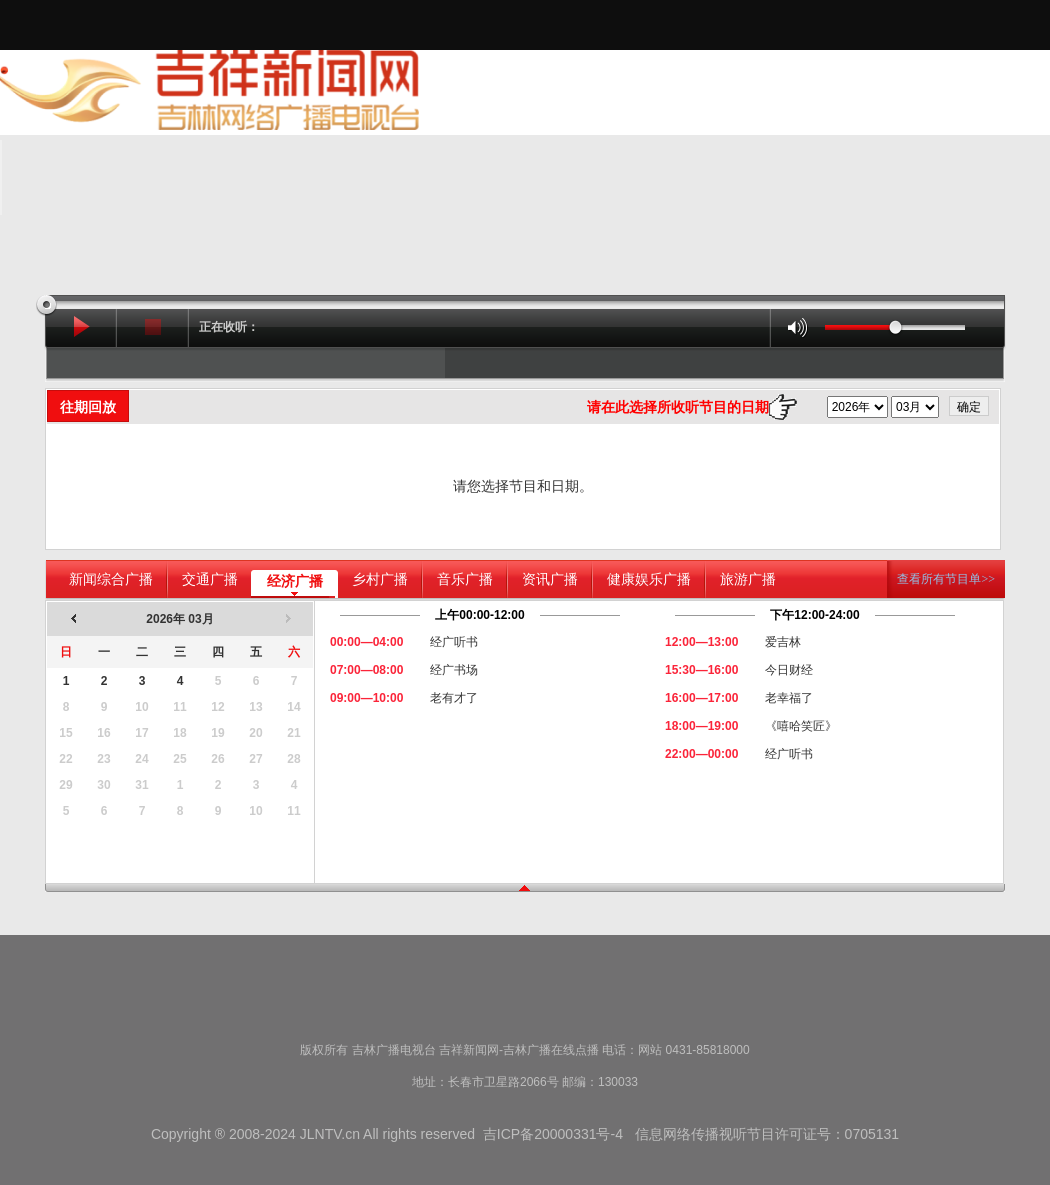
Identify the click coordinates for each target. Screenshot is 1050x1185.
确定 (969, 407)
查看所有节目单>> (946, 579)
